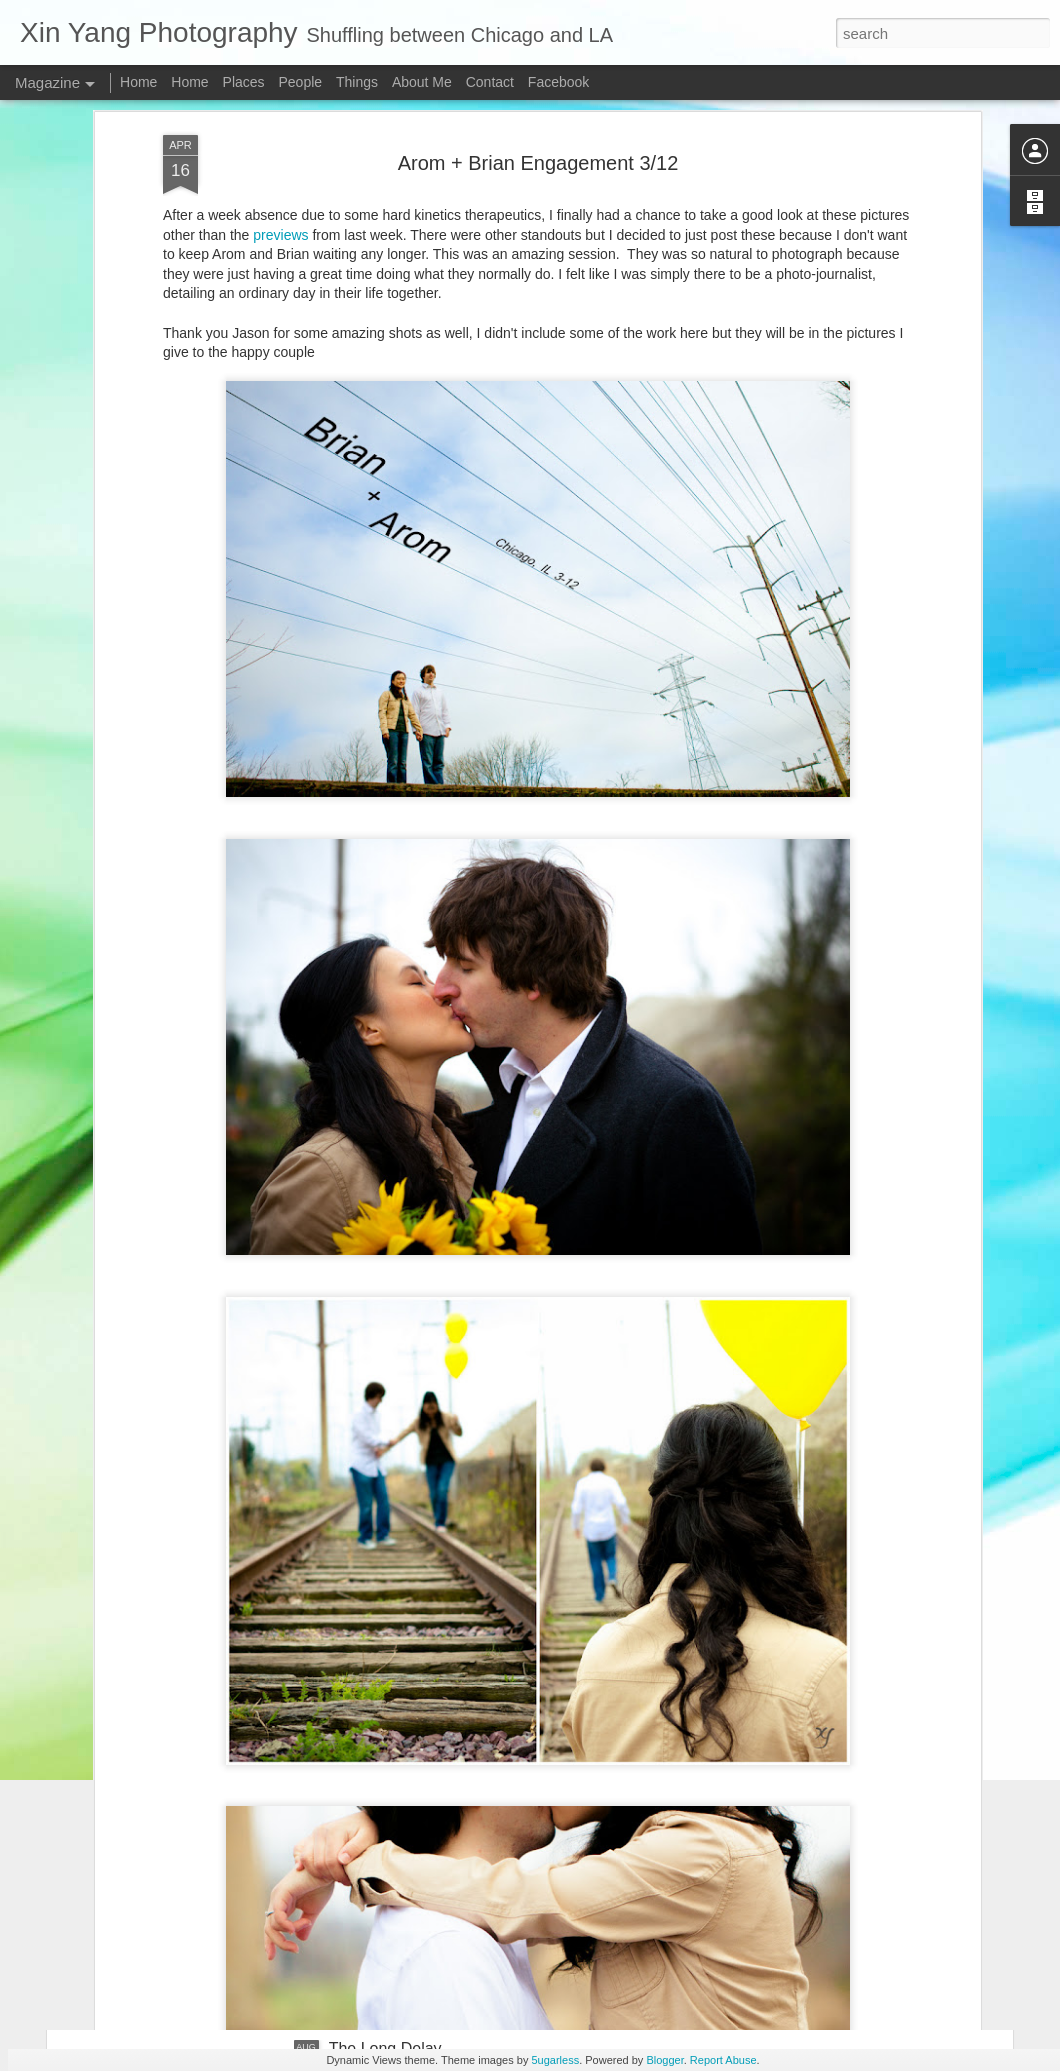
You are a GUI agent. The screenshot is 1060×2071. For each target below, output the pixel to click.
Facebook (558, 82)
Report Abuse (723, 2060)
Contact (490, 82)
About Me (422, 82)
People (300, 82)
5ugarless (555, 2060)
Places (244, 82)
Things (357, 82)
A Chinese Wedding (399, 1821)
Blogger (664, 2060)
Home (138, 82)
